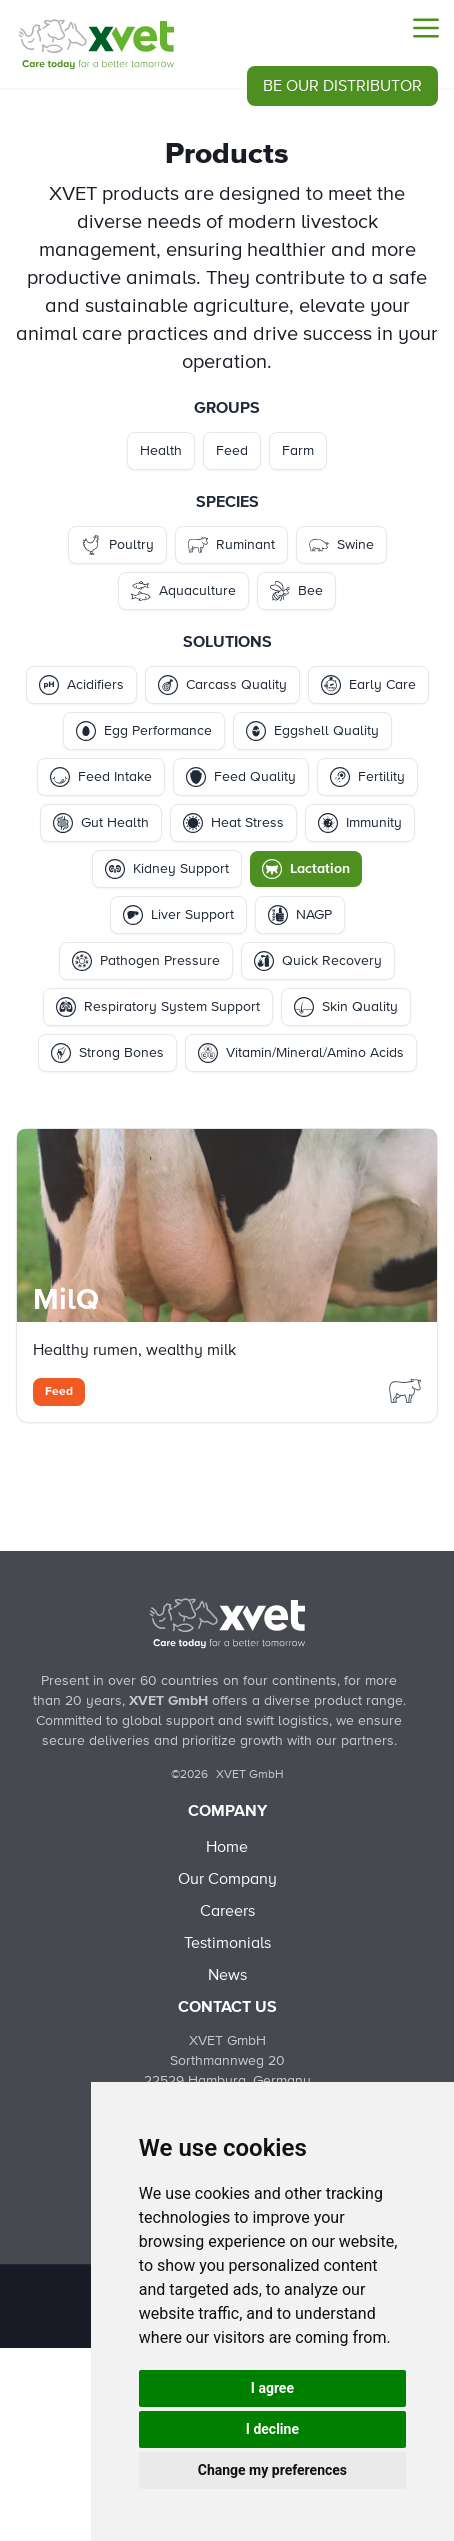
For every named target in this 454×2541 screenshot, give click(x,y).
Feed (232, 451)
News (227, 1975)
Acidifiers (81, 685)
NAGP (300, 915)
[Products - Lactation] (96, 44)
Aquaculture (183, 591)
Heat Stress (233, 823)
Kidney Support (167, 869)
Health (161, 451)
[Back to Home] (227, 1623)
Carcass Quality (222, 685)
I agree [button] (272, 2388)
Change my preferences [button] (272, 2470)
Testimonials (227, 1943)
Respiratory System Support (158, 1007)
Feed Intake (101, 777)
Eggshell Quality (312, 731)
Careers (227, 1911)
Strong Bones (107, 1053)
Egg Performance (144, 731)
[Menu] (426, 28)
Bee (296, 591)
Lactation (306, 869)
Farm (298, 451)
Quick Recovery (318, 961)
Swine (341, 545)
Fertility (367, 777)
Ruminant (231, 545)
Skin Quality (346, 1007)
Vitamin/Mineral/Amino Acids (301, 1053)
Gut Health (101, 823)
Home (227, 1847)
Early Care (368, 685)
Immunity (360, 823)
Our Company (227, 1879)
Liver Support (178, 915)
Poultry (117, 545)
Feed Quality (241, 777)
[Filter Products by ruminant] (405, 1390)
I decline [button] (272, 2429)
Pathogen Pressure (146, 961)
